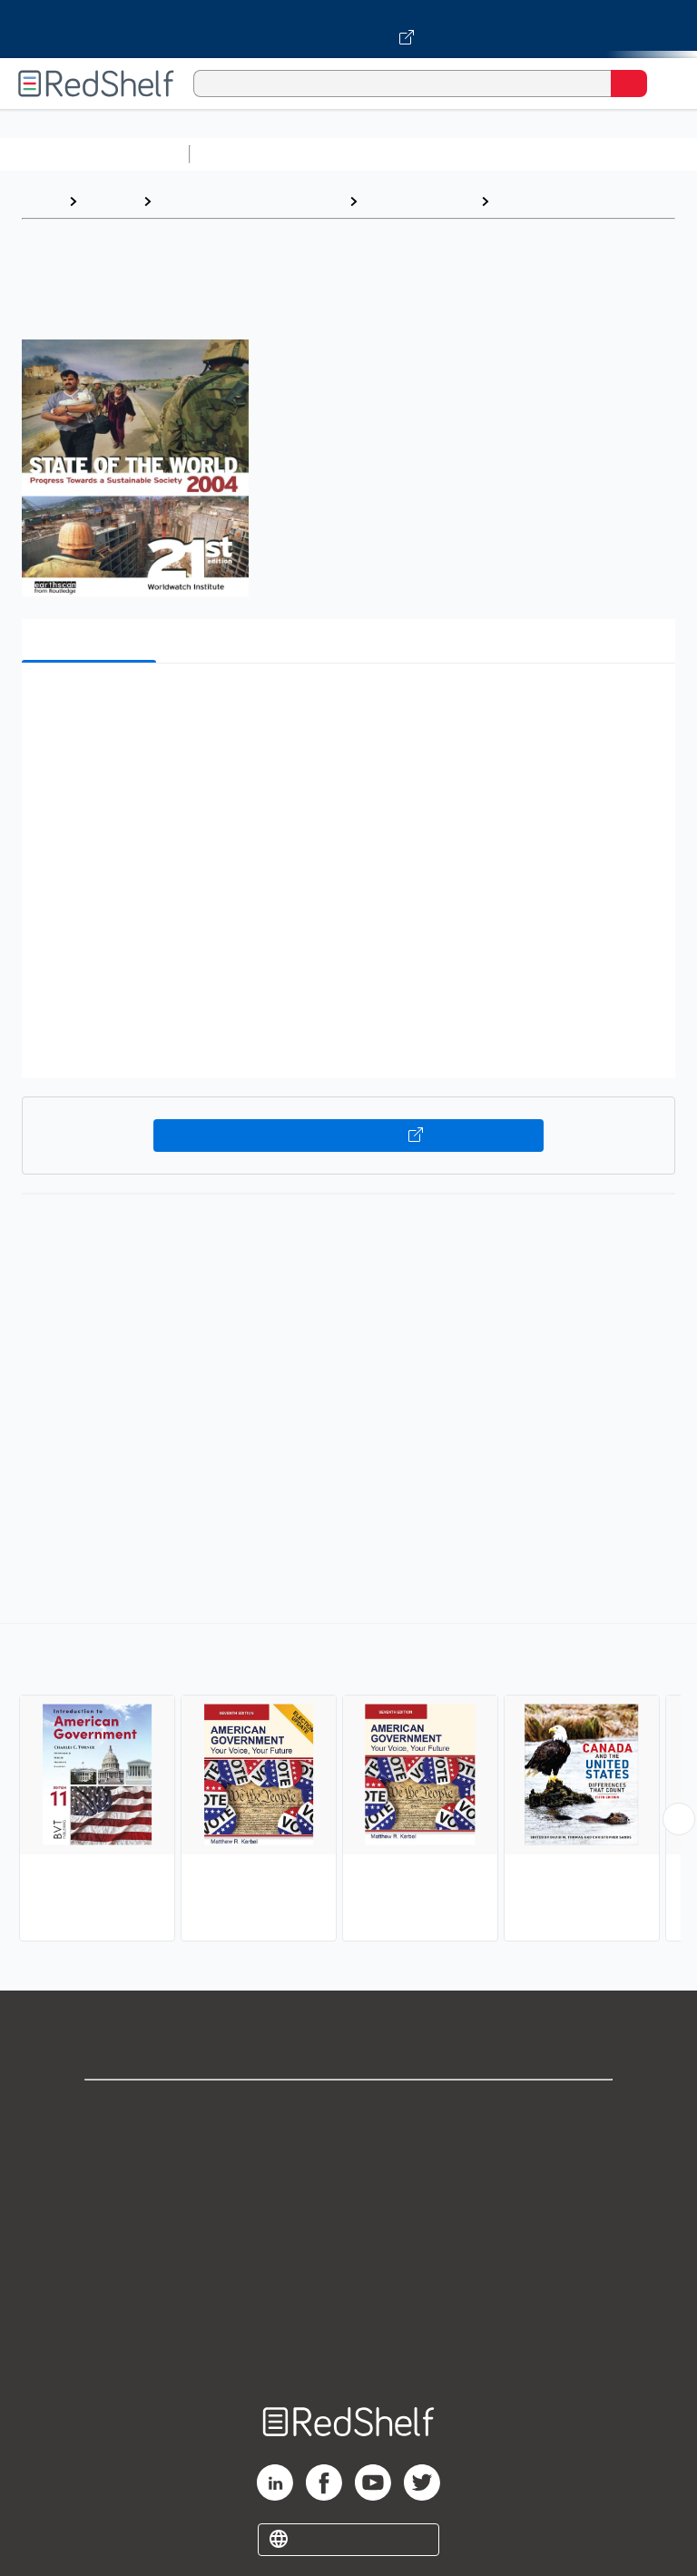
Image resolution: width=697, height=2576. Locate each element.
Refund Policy (348, 2268)
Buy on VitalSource (349, 1135)
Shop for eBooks (348, 2109)
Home (41, 201)
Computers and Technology (518, 153)
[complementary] (348, 1784)
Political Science (419, 201)
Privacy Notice (349, 2188)
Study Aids (245, 153)
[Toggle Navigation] (665, 83)
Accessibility (348, 2308)
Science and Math (355, 153)
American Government (575, 201)
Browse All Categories (94, 153)
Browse (109, 201)
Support (348, 2149)
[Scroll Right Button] (679, 1819)
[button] (346, 704)
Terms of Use (349, 2228)
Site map (348, 2348)
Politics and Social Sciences (250, 201)
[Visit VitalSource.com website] (348, 29)
